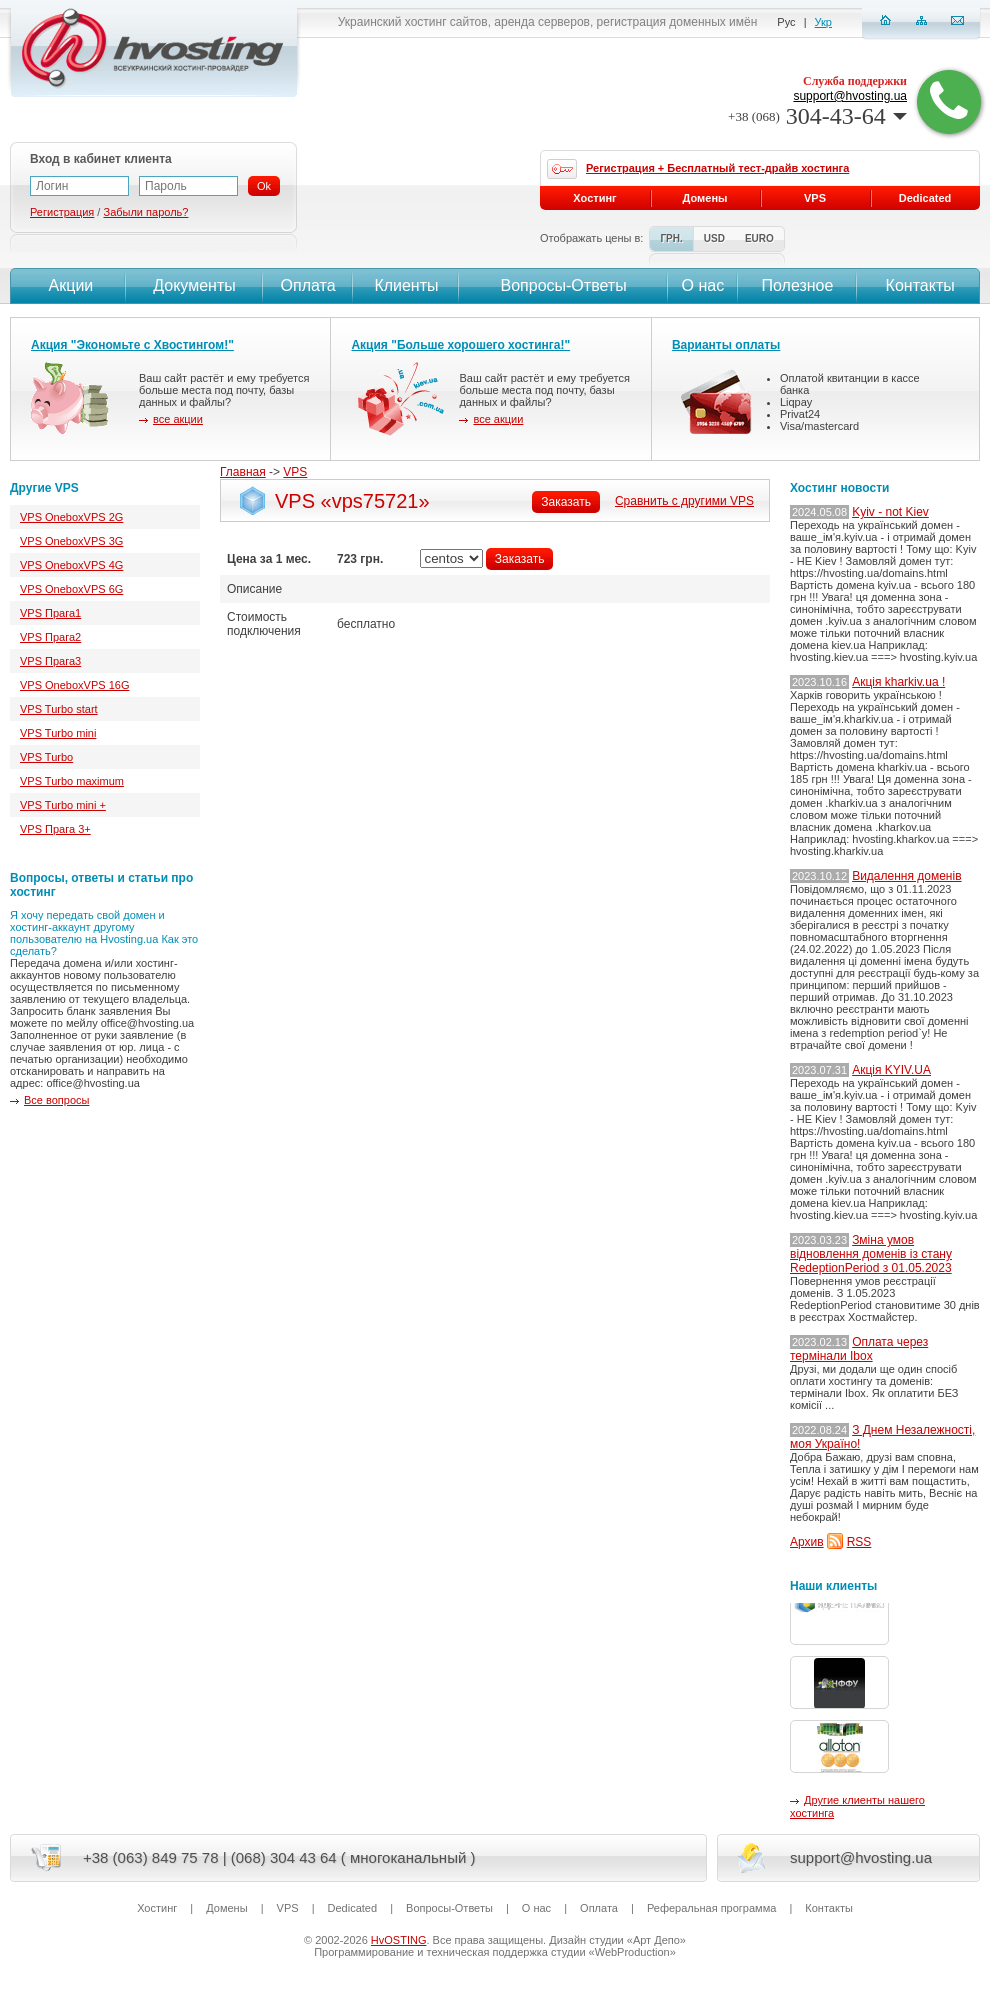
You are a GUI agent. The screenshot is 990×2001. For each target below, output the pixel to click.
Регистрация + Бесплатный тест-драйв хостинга (717, 168)
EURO (759, 238)
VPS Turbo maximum (72, 781)
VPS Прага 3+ (55, 829)
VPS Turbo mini (58, 733)
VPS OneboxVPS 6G (71, 589)
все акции (178, 419)
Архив (807, 1542)
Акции (68, 285)
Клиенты (406, 285)
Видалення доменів (906, 876)
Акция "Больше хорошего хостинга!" (460, 345)
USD (714, 238)
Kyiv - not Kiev (890, 512)
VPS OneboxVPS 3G (71, 541)
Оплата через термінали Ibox (859, 1349)
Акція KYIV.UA (891, 1070)
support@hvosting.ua (850, 96)
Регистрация (62, 212)
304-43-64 (817, 116)
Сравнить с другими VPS (684, 501)
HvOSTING (399, 1940)
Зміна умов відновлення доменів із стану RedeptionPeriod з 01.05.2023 (871, 1254)
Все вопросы (56, 1100)
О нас (703, 285)
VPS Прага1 (50, 613)
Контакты (918, 285)
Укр (823, 22)
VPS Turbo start (59, 709)
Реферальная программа (711, 1908)
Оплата (308, 285)
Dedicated (925, 198)
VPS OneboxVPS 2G (71, 517)
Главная (243, 472)
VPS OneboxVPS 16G (74, 685)
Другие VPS (44, 488)
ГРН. (671, 238)
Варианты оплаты (726, 345)
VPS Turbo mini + (63, 805)
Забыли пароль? (145, 212)
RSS (859, 1542)
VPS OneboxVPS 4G (71, 565)
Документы (194, 285)
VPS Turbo (46, 757)
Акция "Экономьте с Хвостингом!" (132, 345)
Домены (705, 198)
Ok (264, 186)
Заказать (566, 502)
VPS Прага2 (50, 637)
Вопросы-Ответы (564, 285)
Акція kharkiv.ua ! (898, 682)
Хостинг (594, 198)
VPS (295, 472)
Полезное (798, 285)
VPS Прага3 (50, 661)
